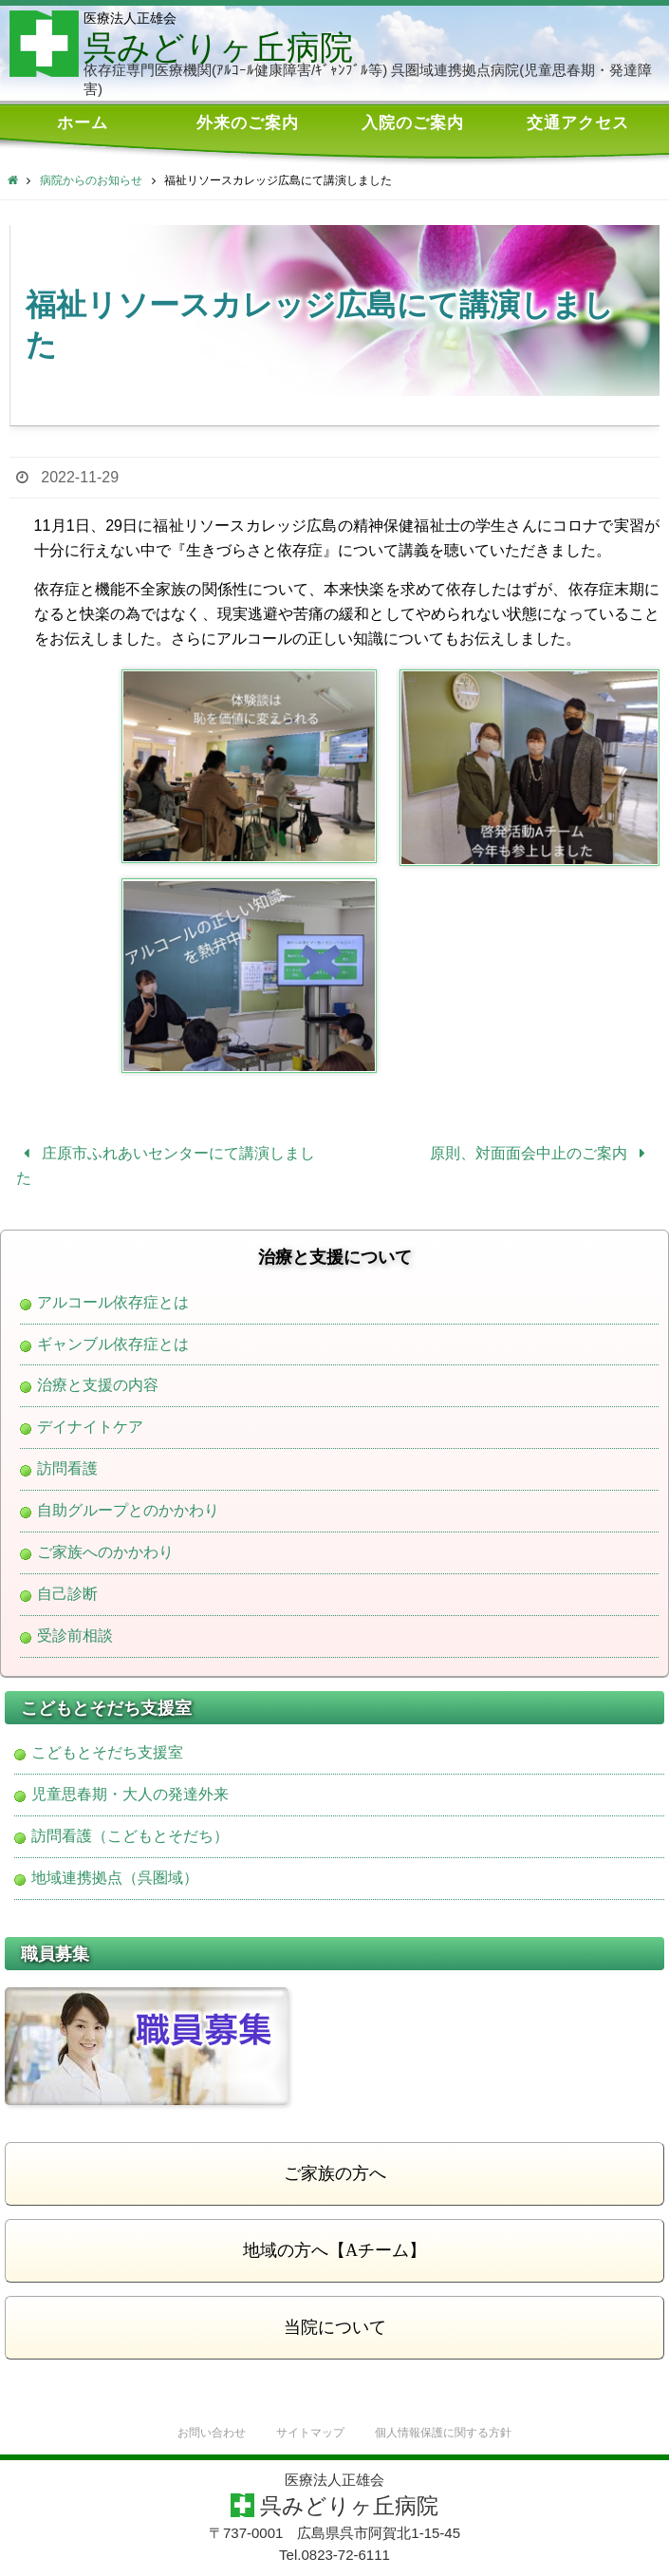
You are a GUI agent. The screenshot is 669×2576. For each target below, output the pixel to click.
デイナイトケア (90, 1427)
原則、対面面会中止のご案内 (541, 1153)
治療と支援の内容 (97, 1385)
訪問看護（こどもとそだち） (130, 1836)
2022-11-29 (80, 477)
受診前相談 (75, 1636)
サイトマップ (307, 2433)
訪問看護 (67, 1468)
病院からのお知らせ (91, 180)
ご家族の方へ (335, 2173)
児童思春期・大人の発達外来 (130, 1794)
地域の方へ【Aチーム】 (334, 2250)
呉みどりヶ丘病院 (218, 47)
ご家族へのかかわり (105, 1552)
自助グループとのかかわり (128, 1510)
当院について (335, 2327)
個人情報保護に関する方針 (449, 2433)
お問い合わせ (203, 2433)
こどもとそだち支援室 (107, 1752)
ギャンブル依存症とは (113, 1344)
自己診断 (67, 1594)
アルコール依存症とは (113, 1302)
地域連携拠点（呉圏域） (114, 1878)
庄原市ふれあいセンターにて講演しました (165, 1165)
